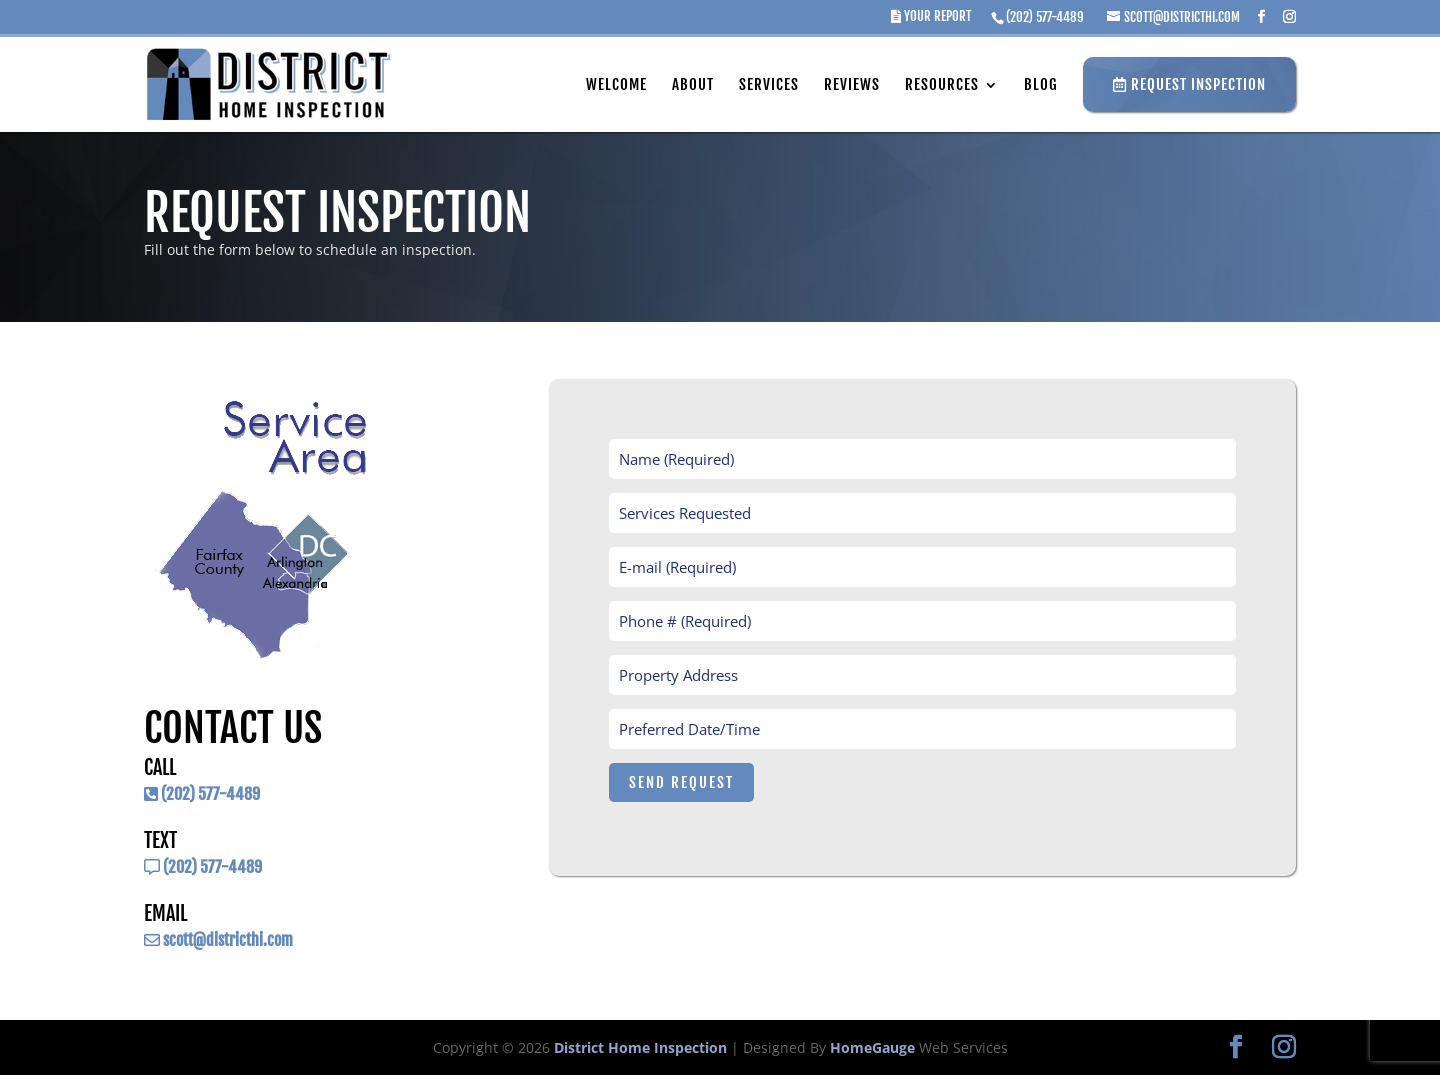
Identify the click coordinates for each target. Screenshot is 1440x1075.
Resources (942, 85)
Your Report (931, 17)
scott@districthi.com (218, 940)
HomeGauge (872, 1047)
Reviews (852, 85)
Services (769, 85)
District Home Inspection (640, 1047)
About (693, 85)
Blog (1041, 85)
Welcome (616, 85)
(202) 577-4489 (1045, 17)
